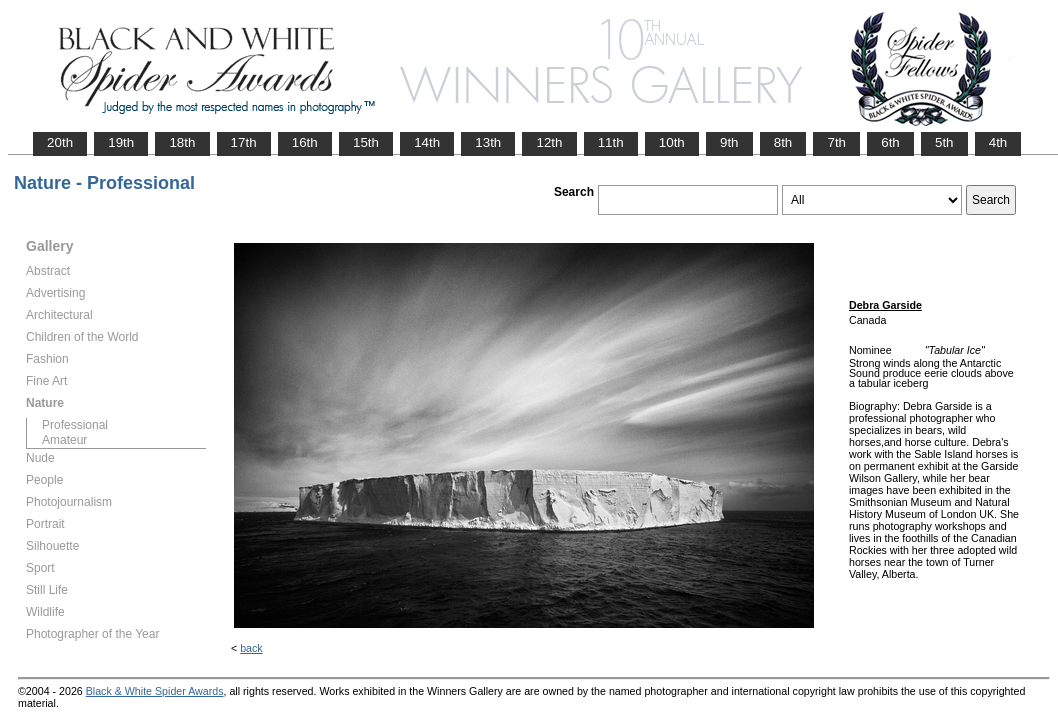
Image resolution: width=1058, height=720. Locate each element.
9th (729, 142)
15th (366, 142)
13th (488, 142)
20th (60, 142)
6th (890, 142)
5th (944, 142)
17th (244, 142)
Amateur (64, 440)
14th (427, 142)
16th (305, 142)
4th (998, 142)
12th (549, 142)
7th (836, 142)
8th (783, 142)
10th (672, 142)
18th (182, 142)
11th (611, 142)
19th (121, 142)
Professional (75, 425)
